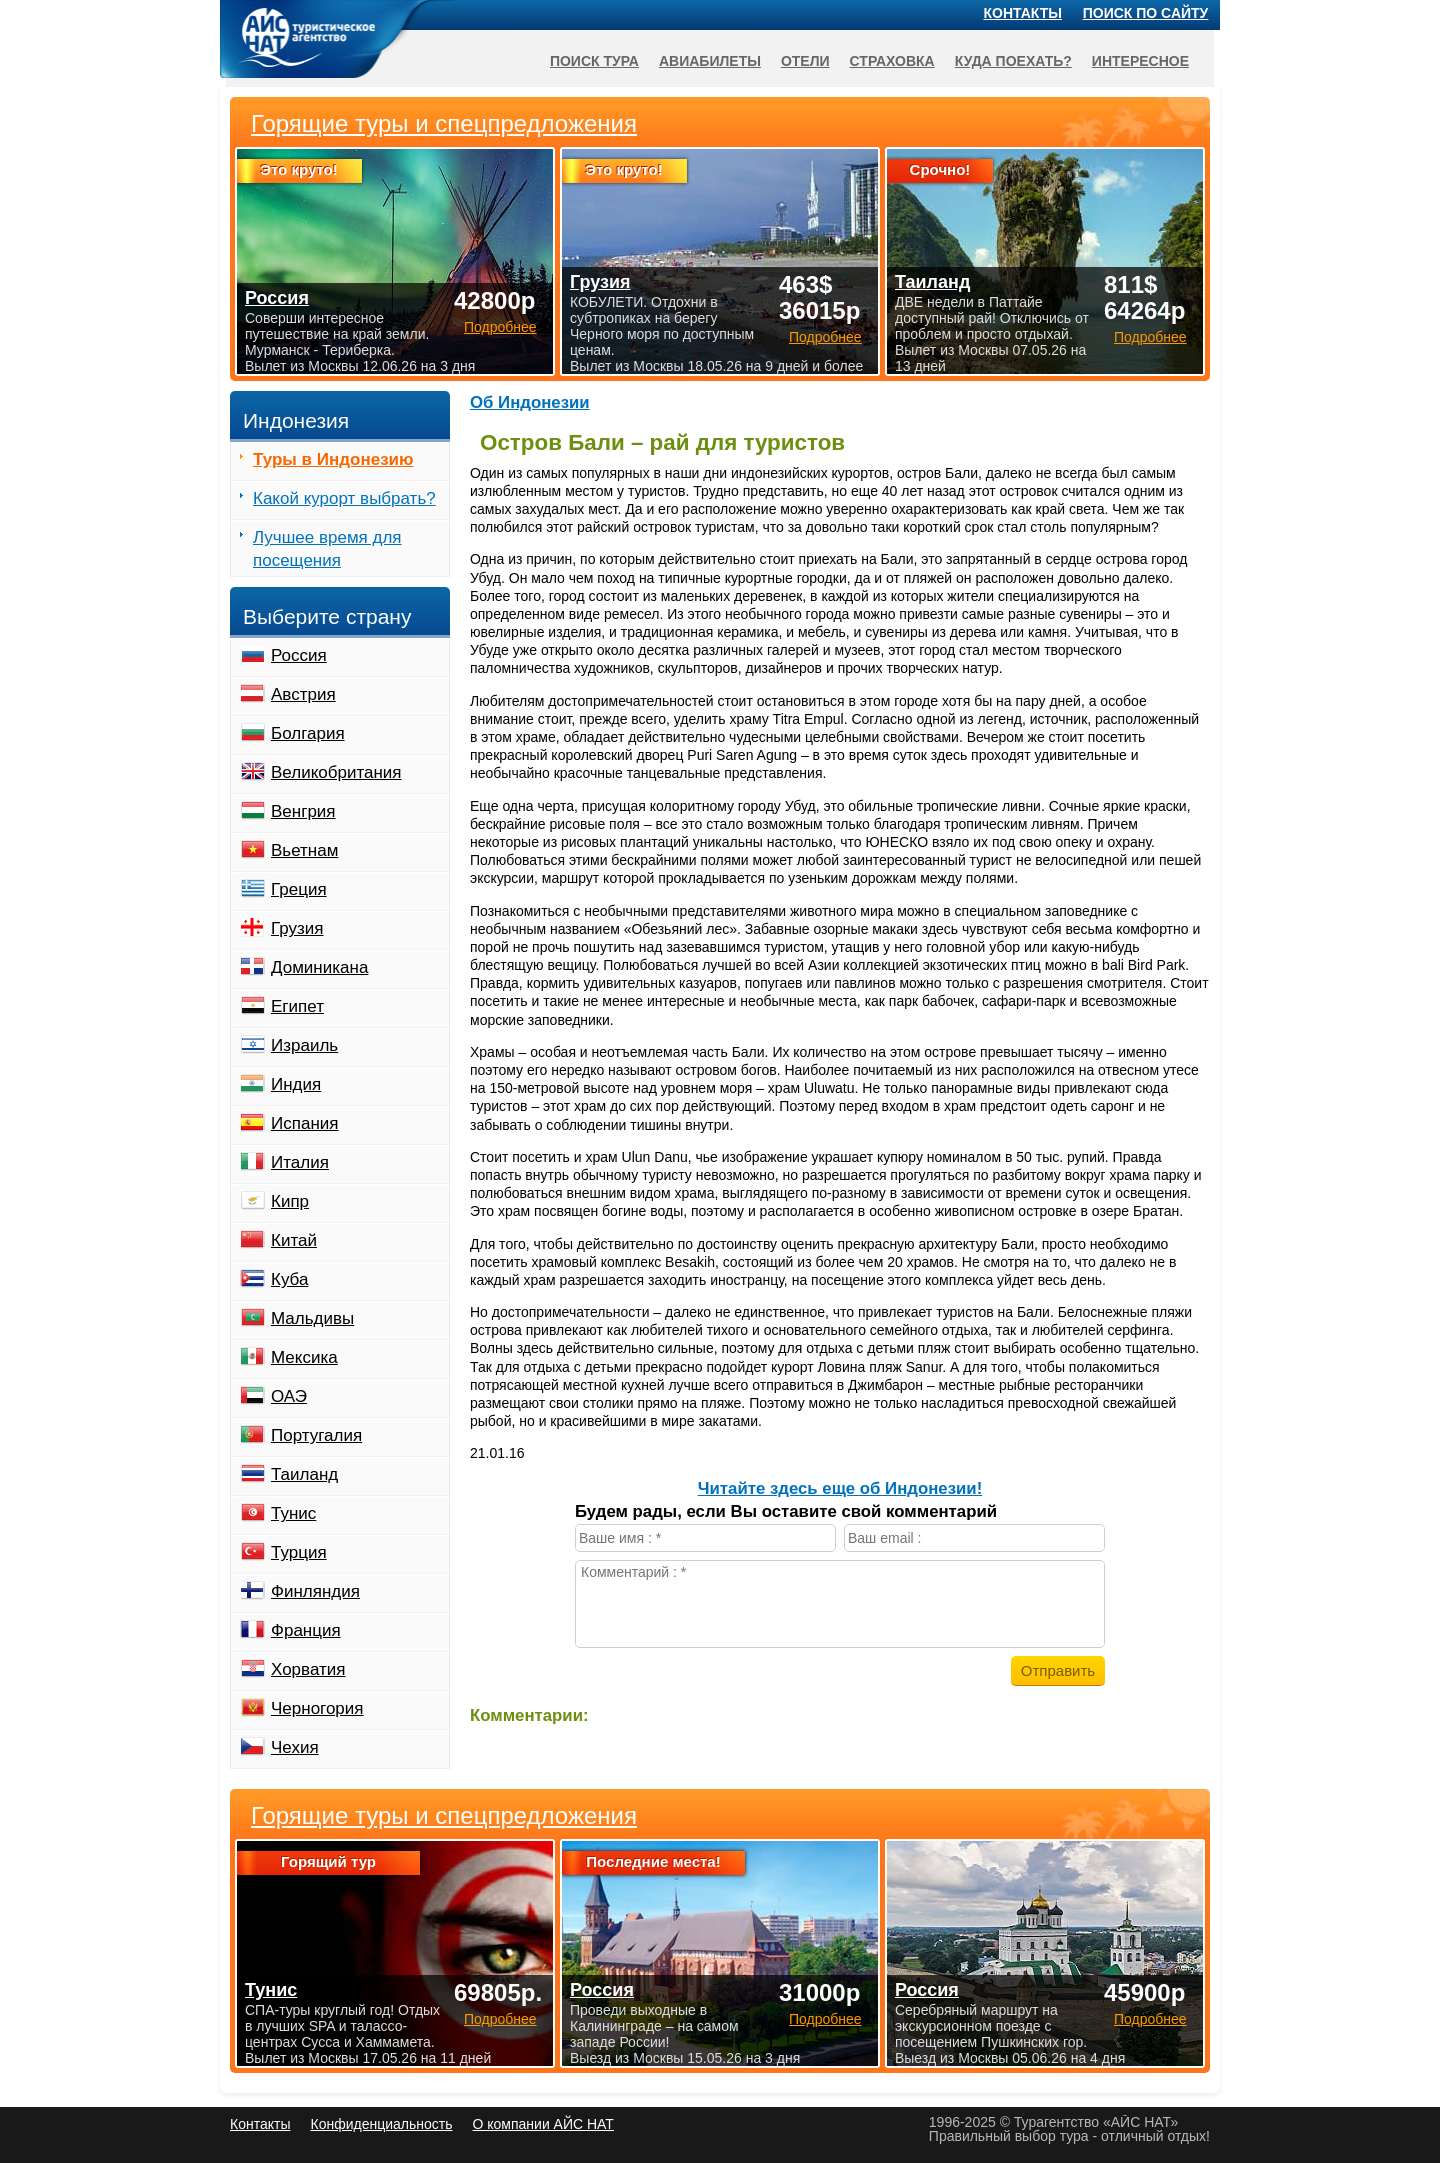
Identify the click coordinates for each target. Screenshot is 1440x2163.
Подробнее (500, 2019)
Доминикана (319, 967)
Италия (300, 1162)
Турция (299, 1552)
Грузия (297, 928)
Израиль (304, 1045)
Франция (306, 1630)
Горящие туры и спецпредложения (444, 1816)
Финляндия (315, 1591)
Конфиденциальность (381, 2124)
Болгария (308, 733)
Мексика (304, 1357)
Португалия (316, 1435)
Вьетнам (304, 850)
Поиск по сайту (1146, 13)
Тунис (293, 1513)
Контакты (1023, 13)
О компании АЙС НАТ (543, 2124)
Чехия (295, 1747)
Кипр (290, 1201)
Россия (299, 655)
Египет (297, 1006)
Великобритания (336, 772)
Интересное (1140, 61)
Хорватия (308, 1669)
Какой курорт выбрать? (344, 498)
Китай (294, 1240)
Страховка (892, 61)
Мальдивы (312, 1318)
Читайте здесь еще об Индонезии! (840, 1488)
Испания (304, 1123)
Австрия (303, 694)
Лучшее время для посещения (327, 549)
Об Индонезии (530, 402)
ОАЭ (289, 1396)
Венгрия (303, 811)
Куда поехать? (1013, 61)
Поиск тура (594, 61)
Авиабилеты (710, 61)
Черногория (317, 1708)
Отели (805, 61)
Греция (299, 889)
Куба (289, 1279)
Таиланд (304, 1474)
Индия (296, 1084)
